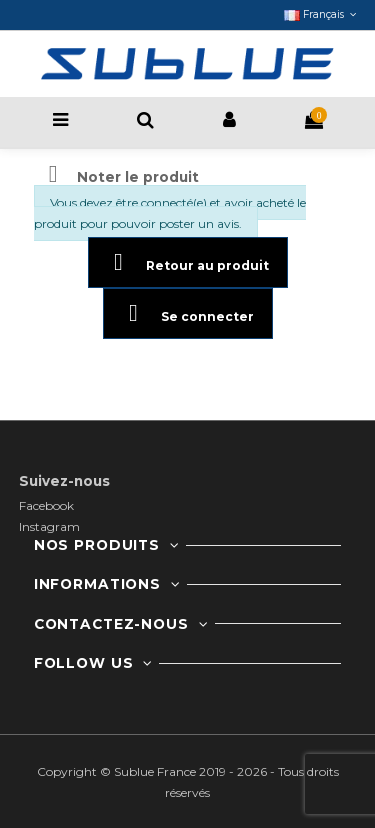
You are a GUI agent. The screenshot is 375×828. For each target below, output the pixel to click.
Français (322, 14)
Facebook (46, 505)
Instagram (49, 526)
